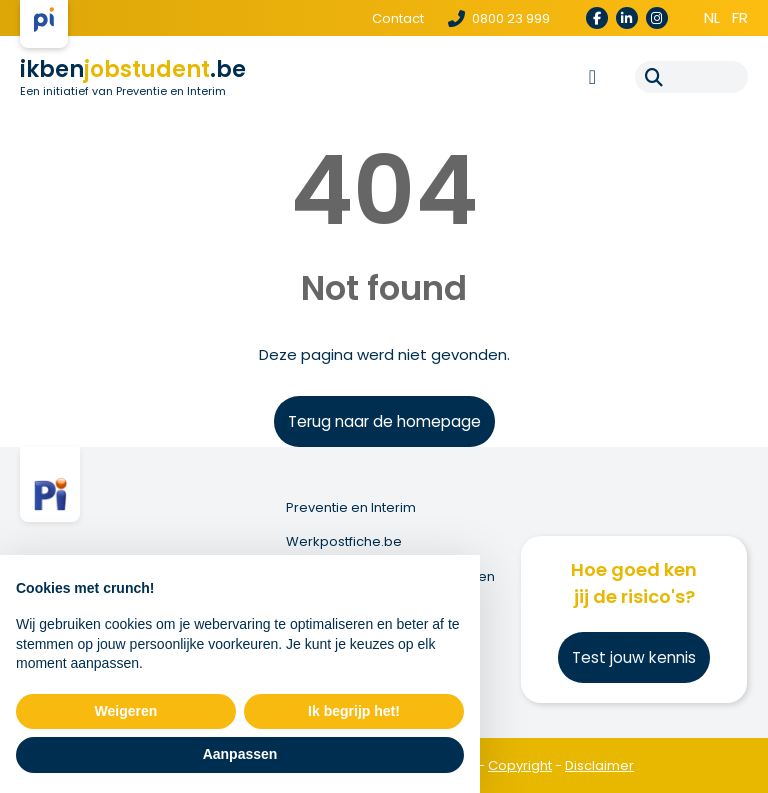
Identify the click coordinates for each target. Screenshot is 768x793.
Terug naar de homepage (384, 421)
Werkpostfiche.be (344, 542)
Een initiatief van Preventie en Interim (123, 91)
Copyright (520, 765)
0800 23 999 (499, 18)
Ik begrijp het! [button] (354, 711)
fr (740, 17)
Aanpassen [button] (240, 754)
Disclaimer (599, 765)
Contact (398, 18)
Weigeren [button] (126, 711)
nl (712, 17)
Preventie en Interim (351, 508)
